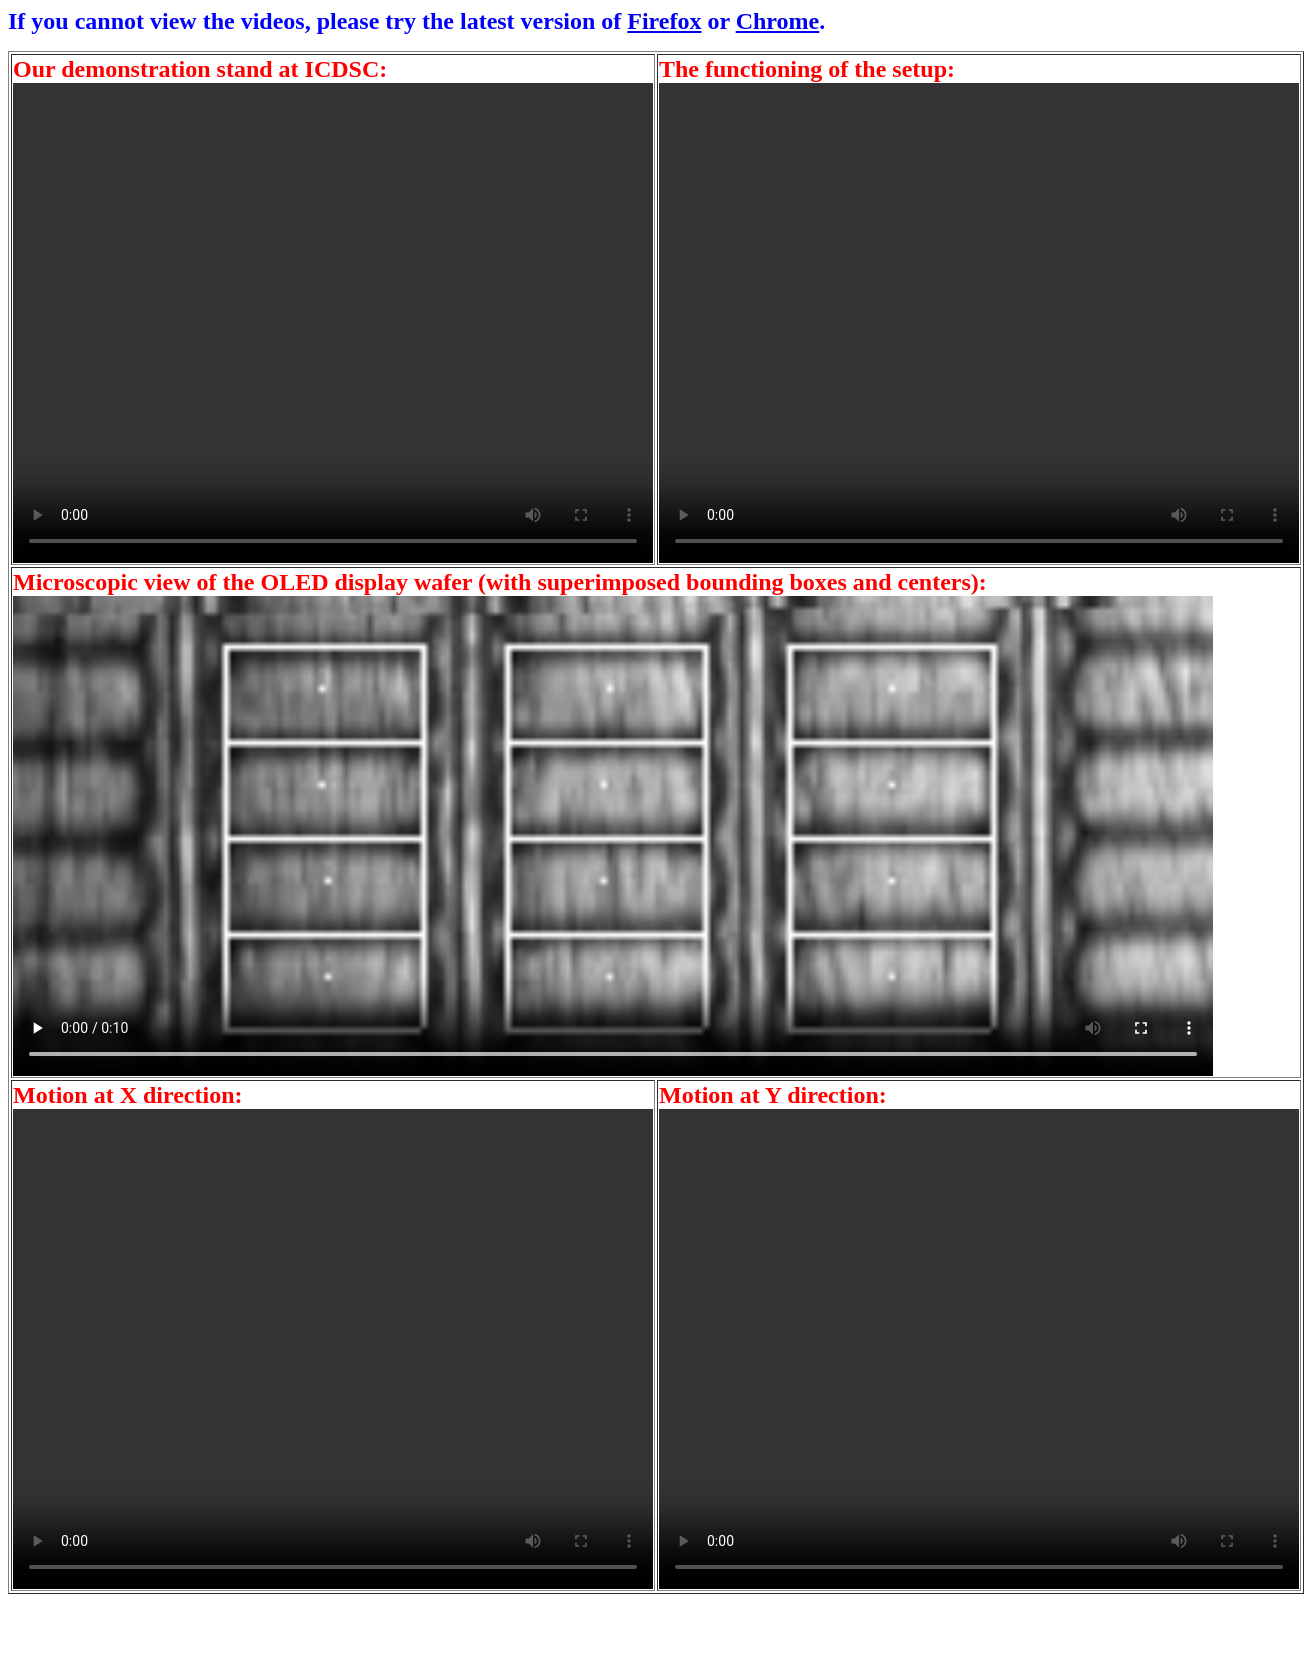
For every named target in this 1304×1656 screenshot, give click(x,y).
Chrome (778, 21)
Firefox (664, 21)
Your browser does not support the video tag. (333, 323)
